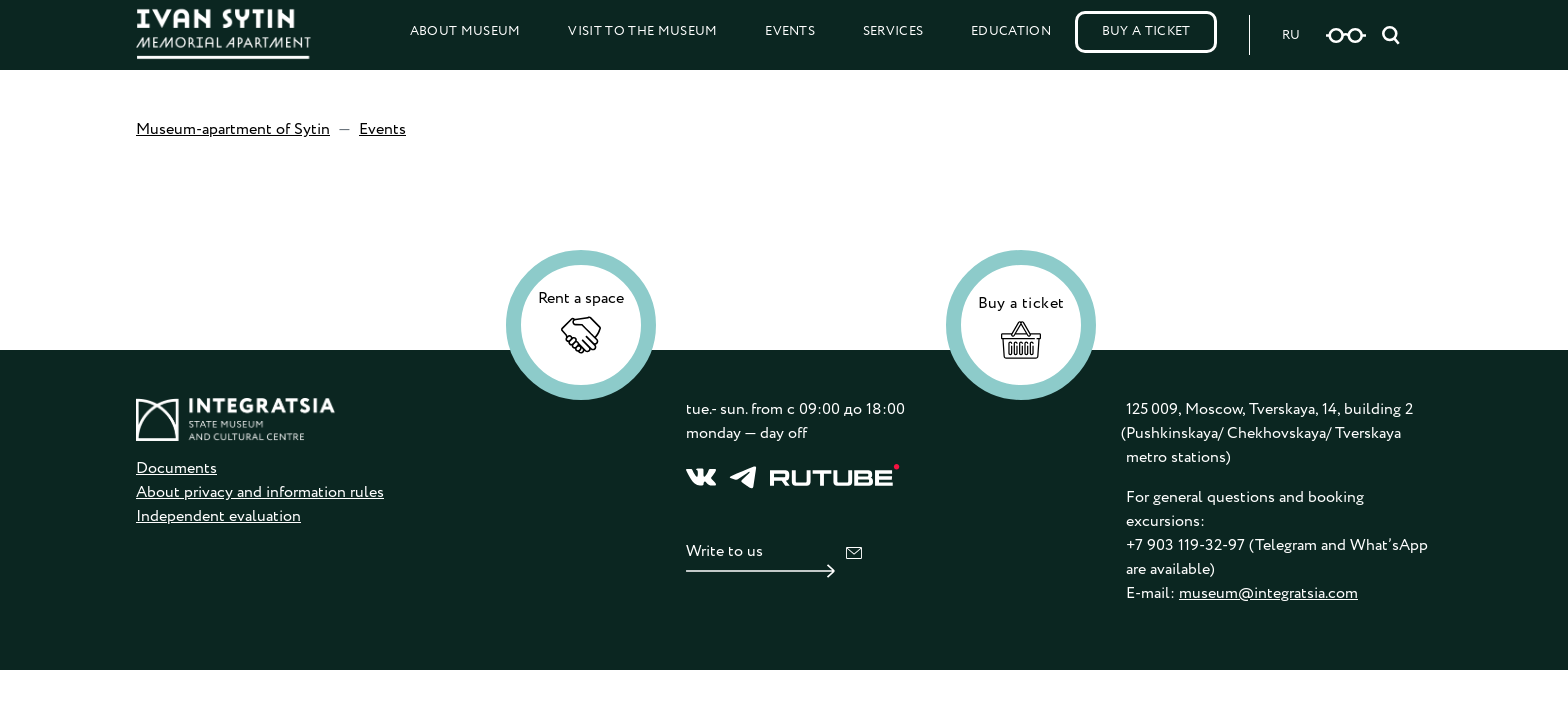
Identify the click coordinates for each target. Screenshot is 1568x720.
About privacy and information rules (260, 492)
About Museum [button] (465, 31)
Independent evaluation (218, 516)
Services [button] (893, 31)
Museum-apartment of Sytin (233, 129)
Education (1011, 31)
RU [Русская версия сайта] (1291, 35)
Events (790, 31)
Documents (176, 468)
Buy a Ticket (1146, 31)
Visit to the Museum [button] (642, 31)
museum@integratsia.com (1268, 593)
